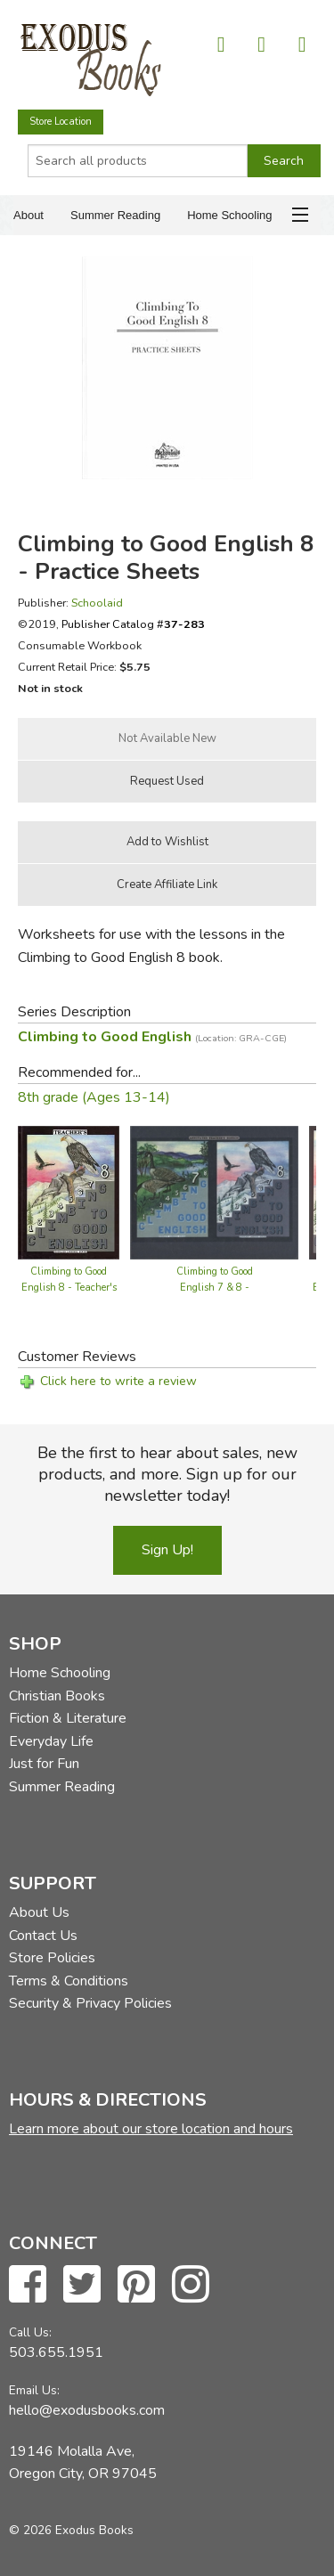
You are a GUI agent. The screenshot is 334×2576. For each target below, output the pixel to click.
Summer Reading (115, 215)
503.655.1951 (56, 2352)
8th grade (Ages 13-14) (94, 1097)
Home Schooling (229, 215)
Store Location (60, 121)
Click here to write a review (118, 1381)
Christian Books (57, 1696)
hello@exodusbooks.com (87, 2410)
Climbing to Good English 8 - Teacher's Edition (69, 1287)
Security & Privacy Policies (90, 2003)
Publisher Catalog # (133, 624)
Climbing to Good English (152, 1037)
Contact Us (43, 1935)
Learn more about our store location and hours (151, 2129)
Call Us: (30, 2332)
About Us (39, 1912)
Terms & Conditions (68, 1981)
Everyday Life (51, 1741)
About (28, 215)
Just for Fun (44, 1763)
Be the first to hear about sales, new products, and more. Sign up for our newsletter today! (167, 1474)
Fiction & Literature (67, 1718)
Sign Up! (167, 1550)
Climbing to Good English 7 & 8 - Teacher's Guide (214, 1287)
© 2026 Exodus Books (71, 2530)
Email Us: (34, 2390)
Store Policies (52, 1958)
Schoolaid (97, 602)
